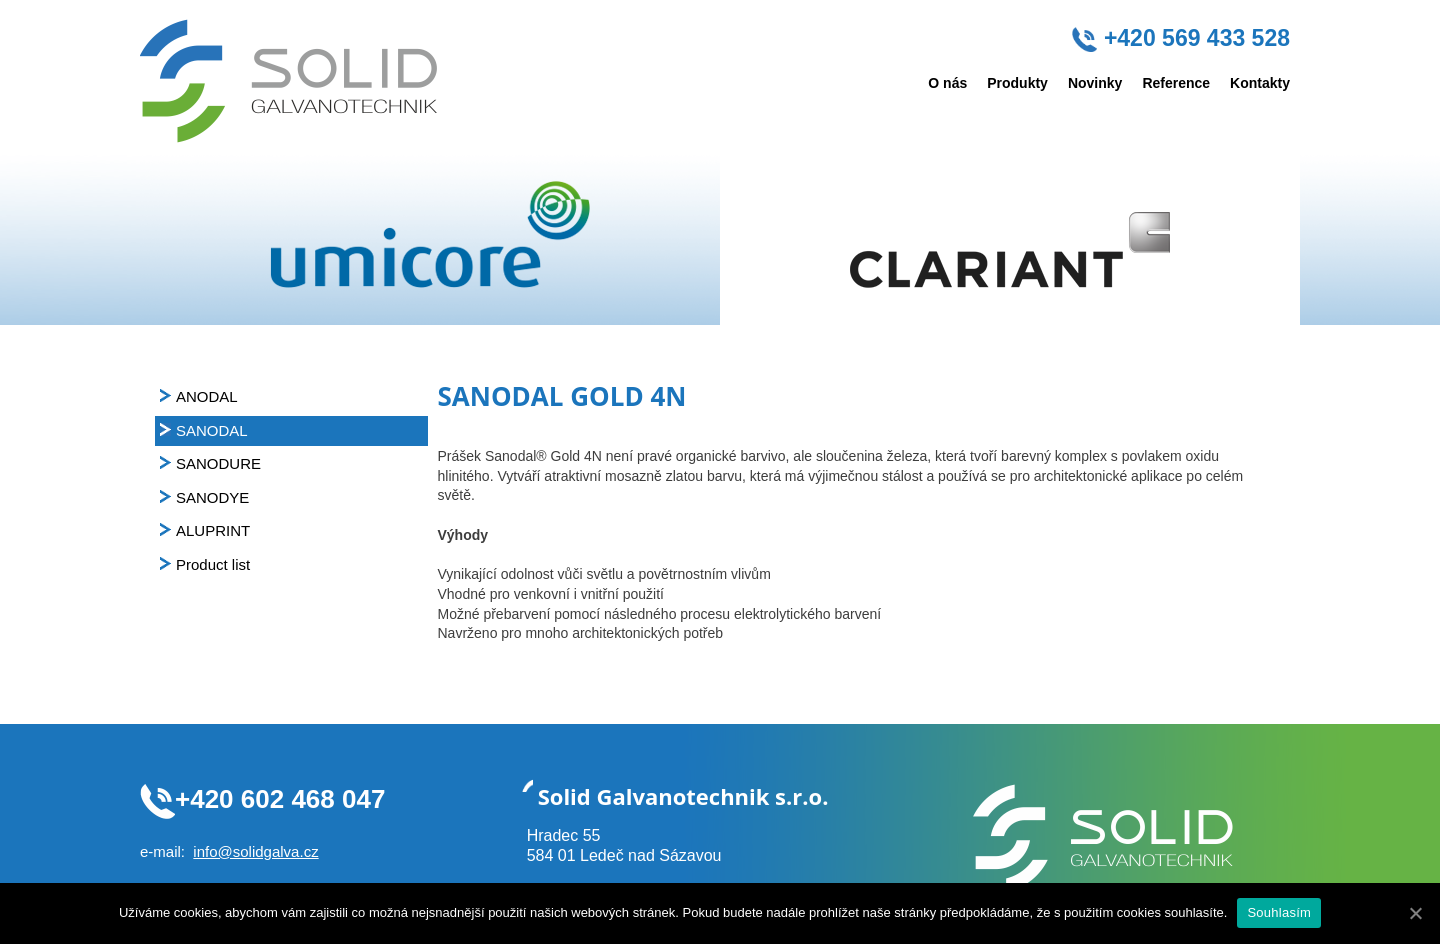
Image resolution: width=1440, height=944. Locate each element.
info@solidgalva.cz (255, 851)
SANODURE (218, 463)
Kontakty (1260, 83)
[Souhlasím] (1415, 913)
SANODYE (212, 497)
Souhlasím (1279, 912)
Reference (1176, 83)
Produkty (1017, 83)
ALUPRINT (213, 530)
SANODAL (212, 430)
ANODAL (207, 396)
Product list (213, 564)
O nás (947, 83)
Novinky (1095, 83)
